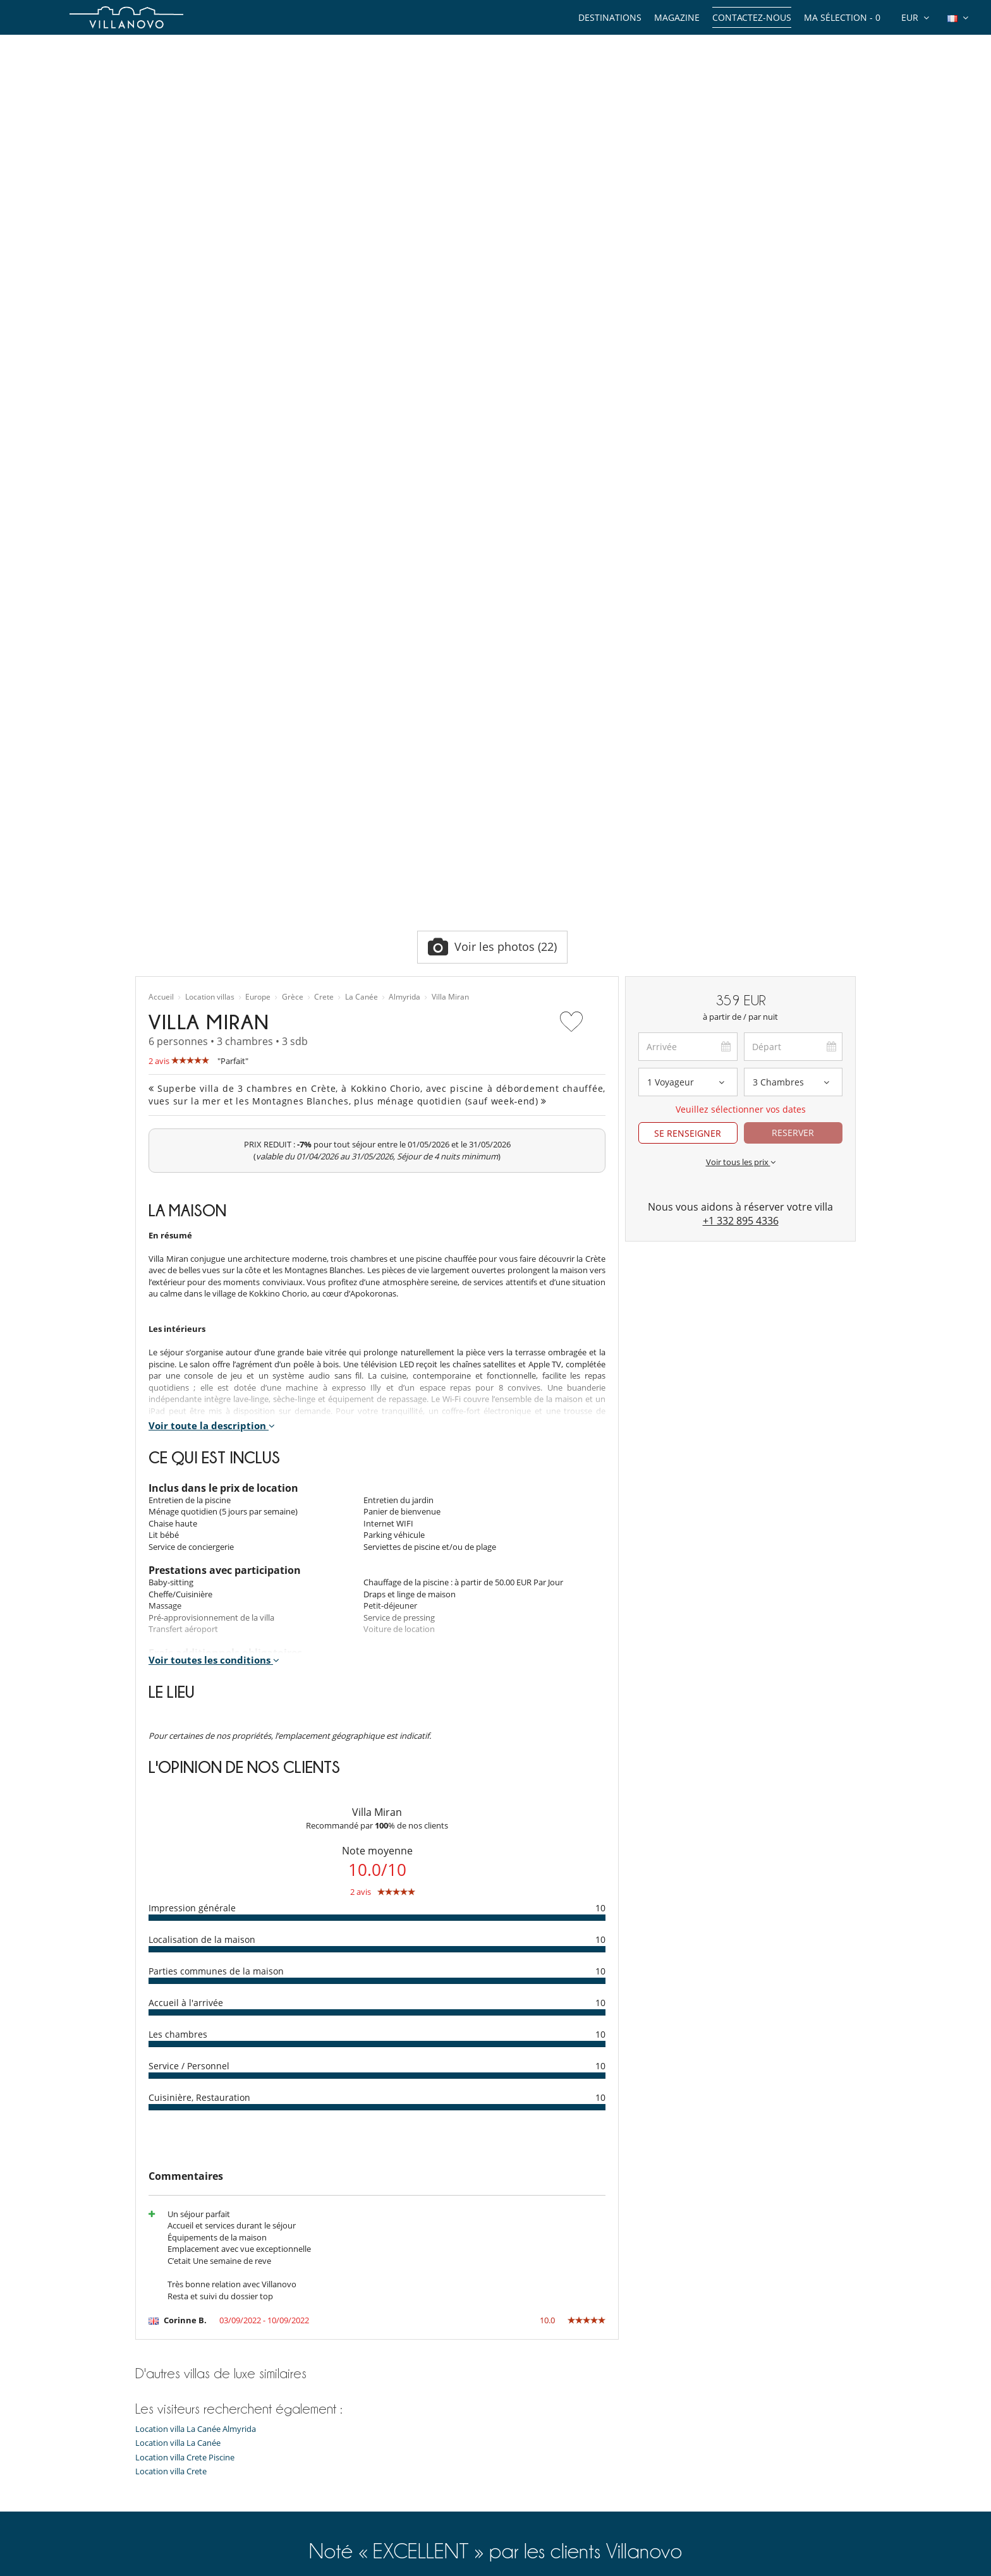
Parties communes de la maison (216, 1538)
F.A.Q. (145, 2514)
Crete (324, 564)
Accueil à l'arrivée (186, 1569)
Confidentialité (162, 2530)
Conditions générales (174, 2545)
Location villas (209, 564)
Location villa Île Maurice (366, 2403)
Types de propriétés (172, 2372)
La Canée (361, 564)
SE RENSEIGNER (687, 700)
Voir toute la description (212, 992)
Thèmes (150, 2387)
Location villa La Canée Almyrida (195, 1995)
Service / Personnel (189, 1632)
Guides (148, 2403)
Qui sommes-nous (169, 2451)
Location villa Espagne (361, 2419)
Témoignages (160, 2466)
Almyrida (404, 564)
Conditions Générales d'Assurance (199, 2561)
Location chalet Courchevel (371, 2466)
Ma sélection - (842, 17)
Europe (258, 564)
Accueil (161, 564)
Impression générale (192, 1474)
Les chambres (178, 1601)
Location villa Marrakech (366, 2372)
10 (600, 1474)
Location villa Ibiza (354, 2387)
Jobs (143, 2482)
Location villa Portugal (362, 2482)
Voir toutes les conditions (214, 1226)
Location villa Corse (356, 2435)
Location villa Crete (171, 2038)
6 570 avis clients (324, 2175)
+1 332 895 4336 (741, 787)
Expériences (157, 2419)
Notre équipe (160, 2435)
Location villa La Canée (178, 2009)
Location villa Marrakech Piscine (380, 2514)
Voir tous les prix (740, 728)
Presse (147, 2498)
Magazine (677, 17)
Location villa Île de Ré (361, 2498)
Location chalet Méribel (364, 2451)
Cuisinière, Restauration (199, 1664)
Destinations (609, 17)
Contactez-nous (751, 17)
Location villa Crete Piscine (184, 2024)
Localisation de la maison (202, 1506)
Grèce (292, 564)
